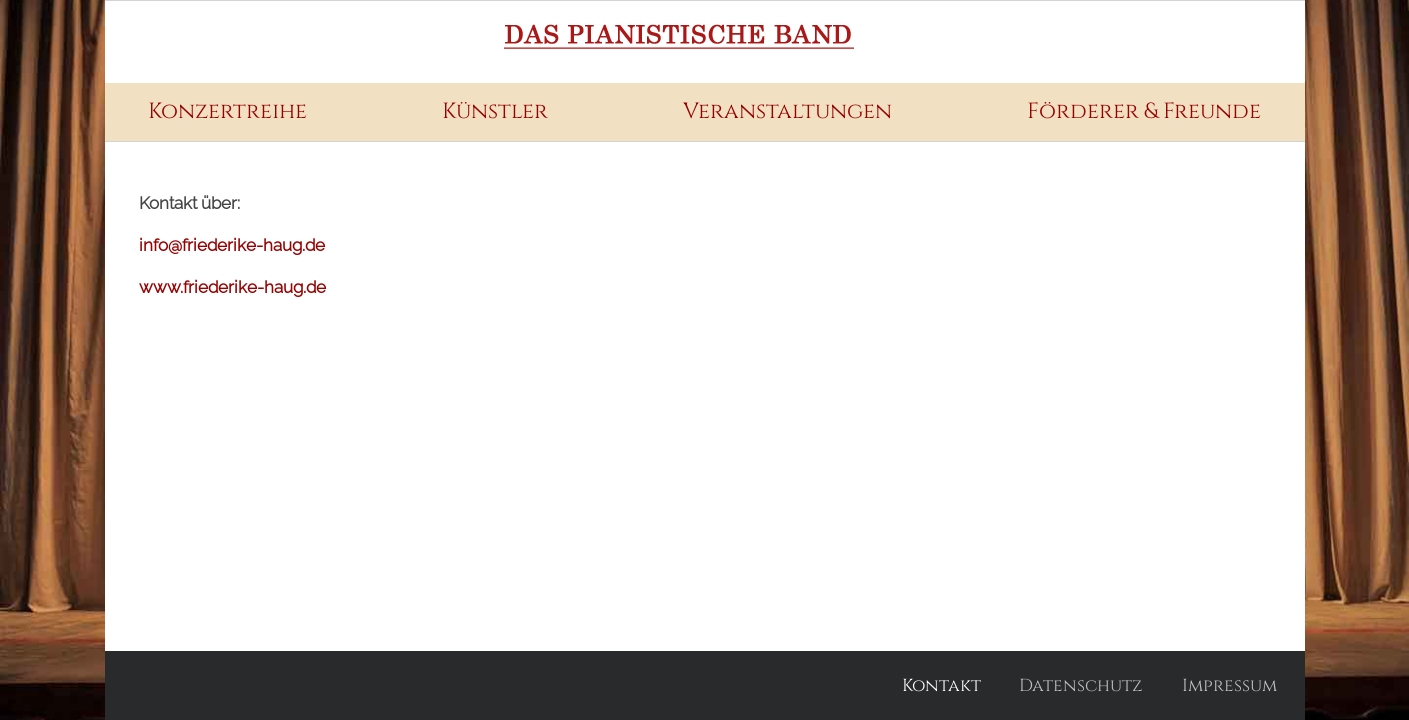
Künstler (495, 111)
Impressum (1229, 685)
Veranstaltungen (787, 111)
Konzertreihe (227, 111)
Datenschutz (1081, 685)
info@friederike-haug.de (232, 245)
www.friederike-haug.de (232, 287)
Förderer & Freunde (1144, 111)
